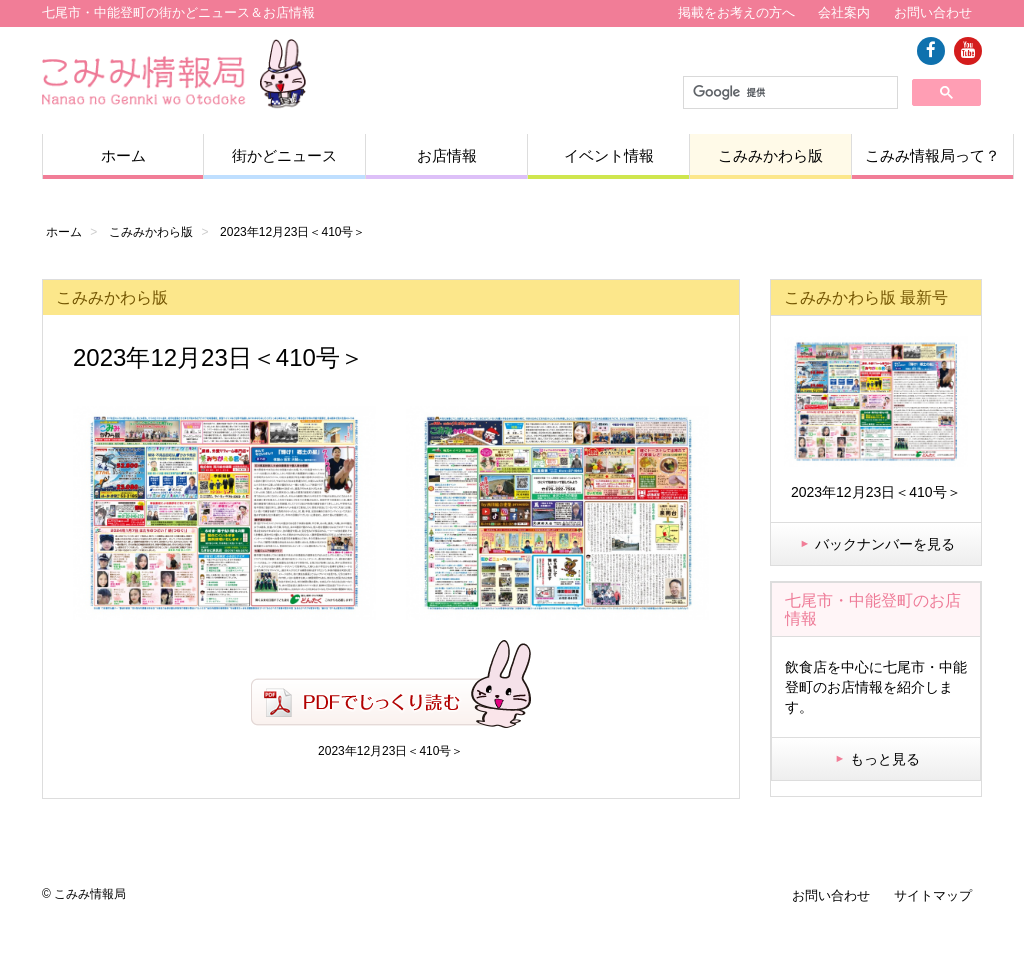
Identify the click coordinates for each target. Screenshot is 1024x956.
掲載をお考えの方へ (736, 12)
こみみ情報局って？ (932, 155)
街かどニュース (284, 155)
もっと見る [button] (876, 759)
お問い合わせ (933, 12)
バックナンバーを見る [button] (876, 544)
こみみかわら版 (770, 155)
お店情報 (447, 155)
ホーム (123, 155)
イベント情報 (609, 155)
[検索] (788, 93)
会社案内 (844, 12)
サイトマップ (933, 895)
